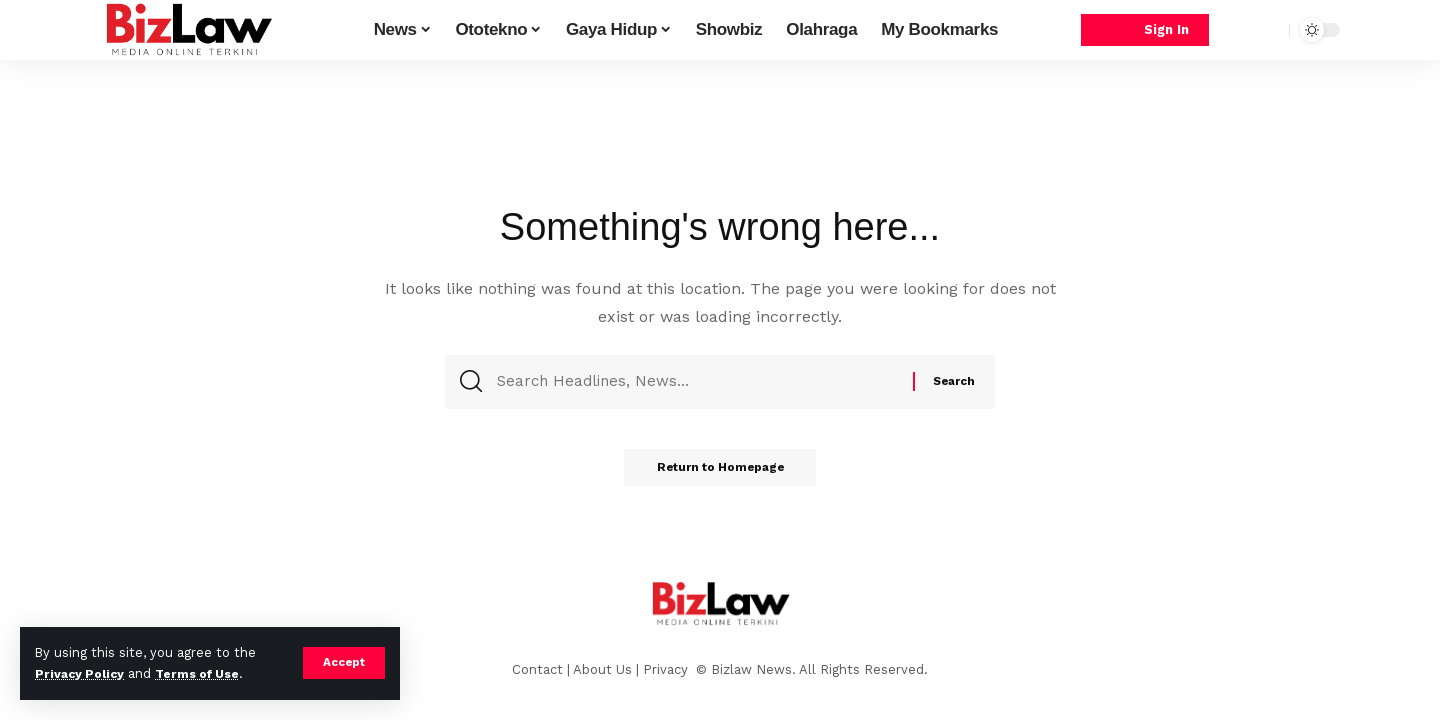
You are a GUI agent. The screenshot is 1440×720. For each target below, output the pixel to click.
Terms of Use (206, 673)
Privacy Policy (82, 673)
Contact (537, 669)
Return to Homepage (720, 474)
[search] (1269, 30)
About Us (602, 669)
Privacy (667, 669)
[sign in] (1145, 30)
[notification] (1239, 30)
